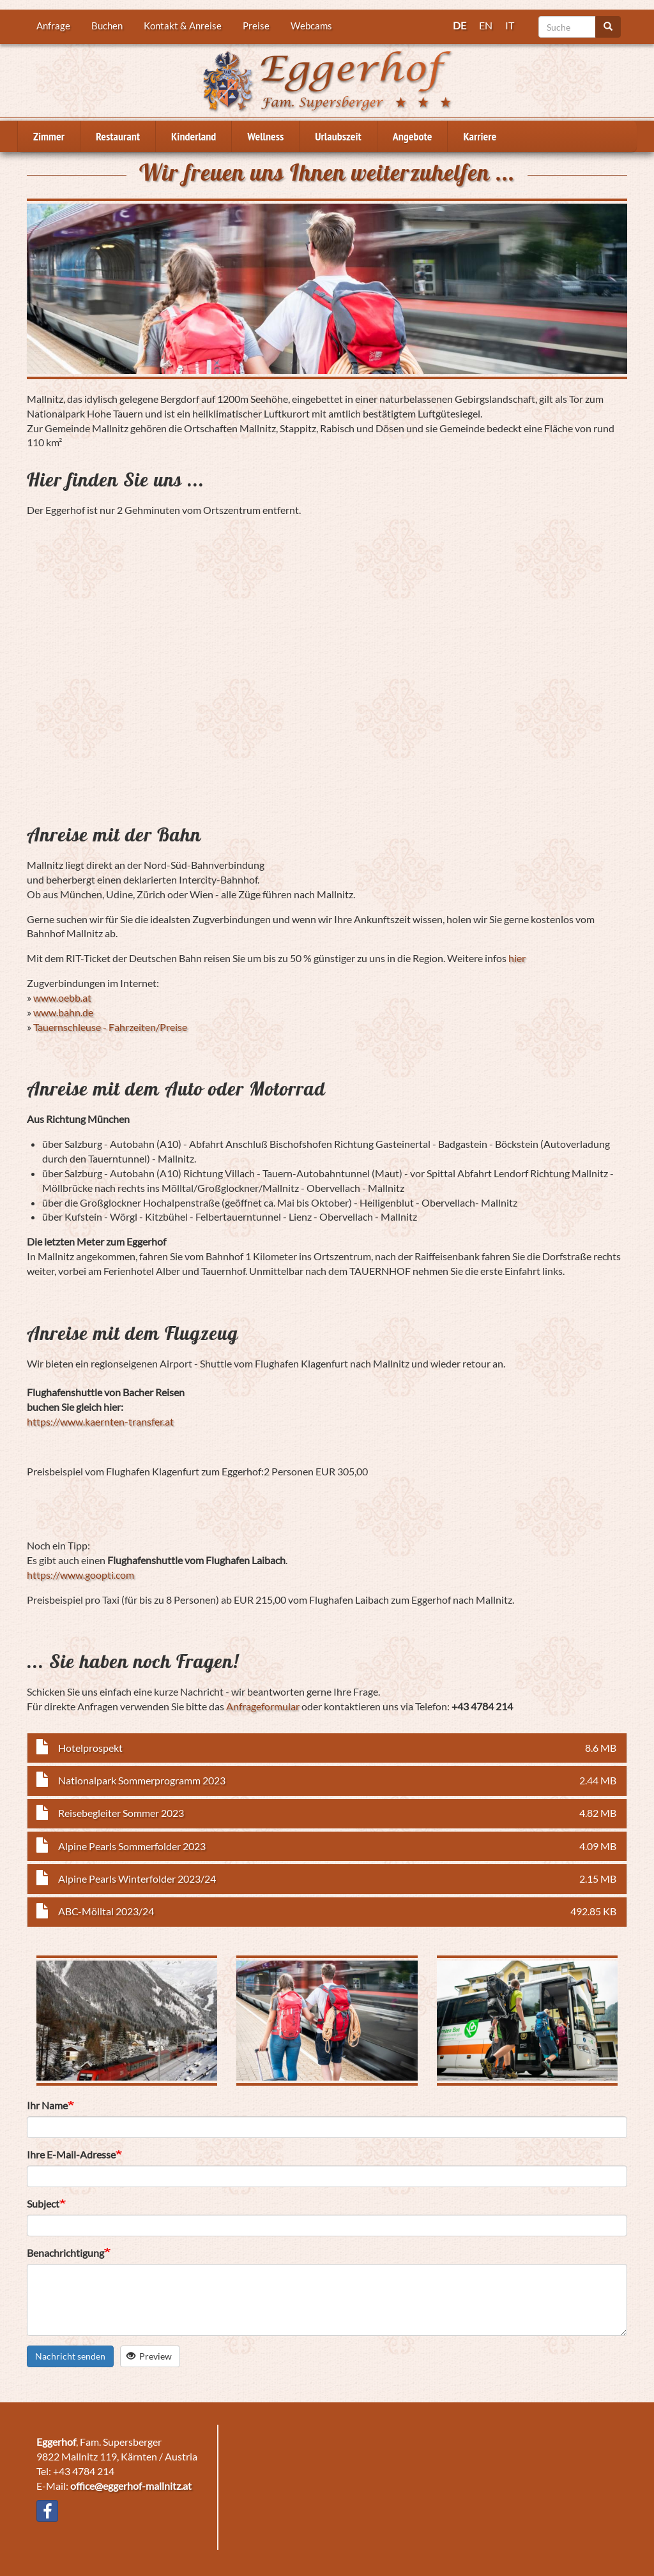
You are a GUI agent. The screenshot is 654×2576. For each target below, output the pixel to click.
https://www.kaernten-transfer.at (100, 1421)
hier (517, 958)
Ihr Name (47, 2105)
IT (509, 25)
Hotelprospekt (90, 1748)
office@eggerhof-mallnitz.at (131, 2486)
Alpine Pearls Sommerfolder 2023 (132, 1846)
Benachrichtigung (65, 2253)
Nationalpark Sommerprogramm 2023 (141, 1780)
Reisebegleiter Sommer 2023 (121, 1813)
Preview (149, 2356)
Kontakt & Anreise (183, 25)
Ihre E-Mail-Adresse (71, 2154)
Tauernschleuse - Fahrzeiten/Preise (110, 1027)
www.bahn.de (63, 1012)
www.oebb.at (62, 997)
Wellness (265, 136)
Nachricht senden (70, 2356)
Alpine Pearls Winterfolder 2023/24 (137, 1878)
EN (485, 25)
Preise (256, 25)
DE (459, 25)
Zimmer (49, 136)
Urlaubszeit (338, 136)
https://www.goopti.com (80, 1575)
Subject (43, 2203)
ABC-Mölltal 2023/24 (106, 1911)
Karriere (479, 136)
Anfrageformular (263, 1706)
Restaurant (118, 136)
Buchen (107, 25)
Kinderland (193, 136)
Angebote (412, 136)
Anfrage (53, 25)
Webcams (311, 25)
